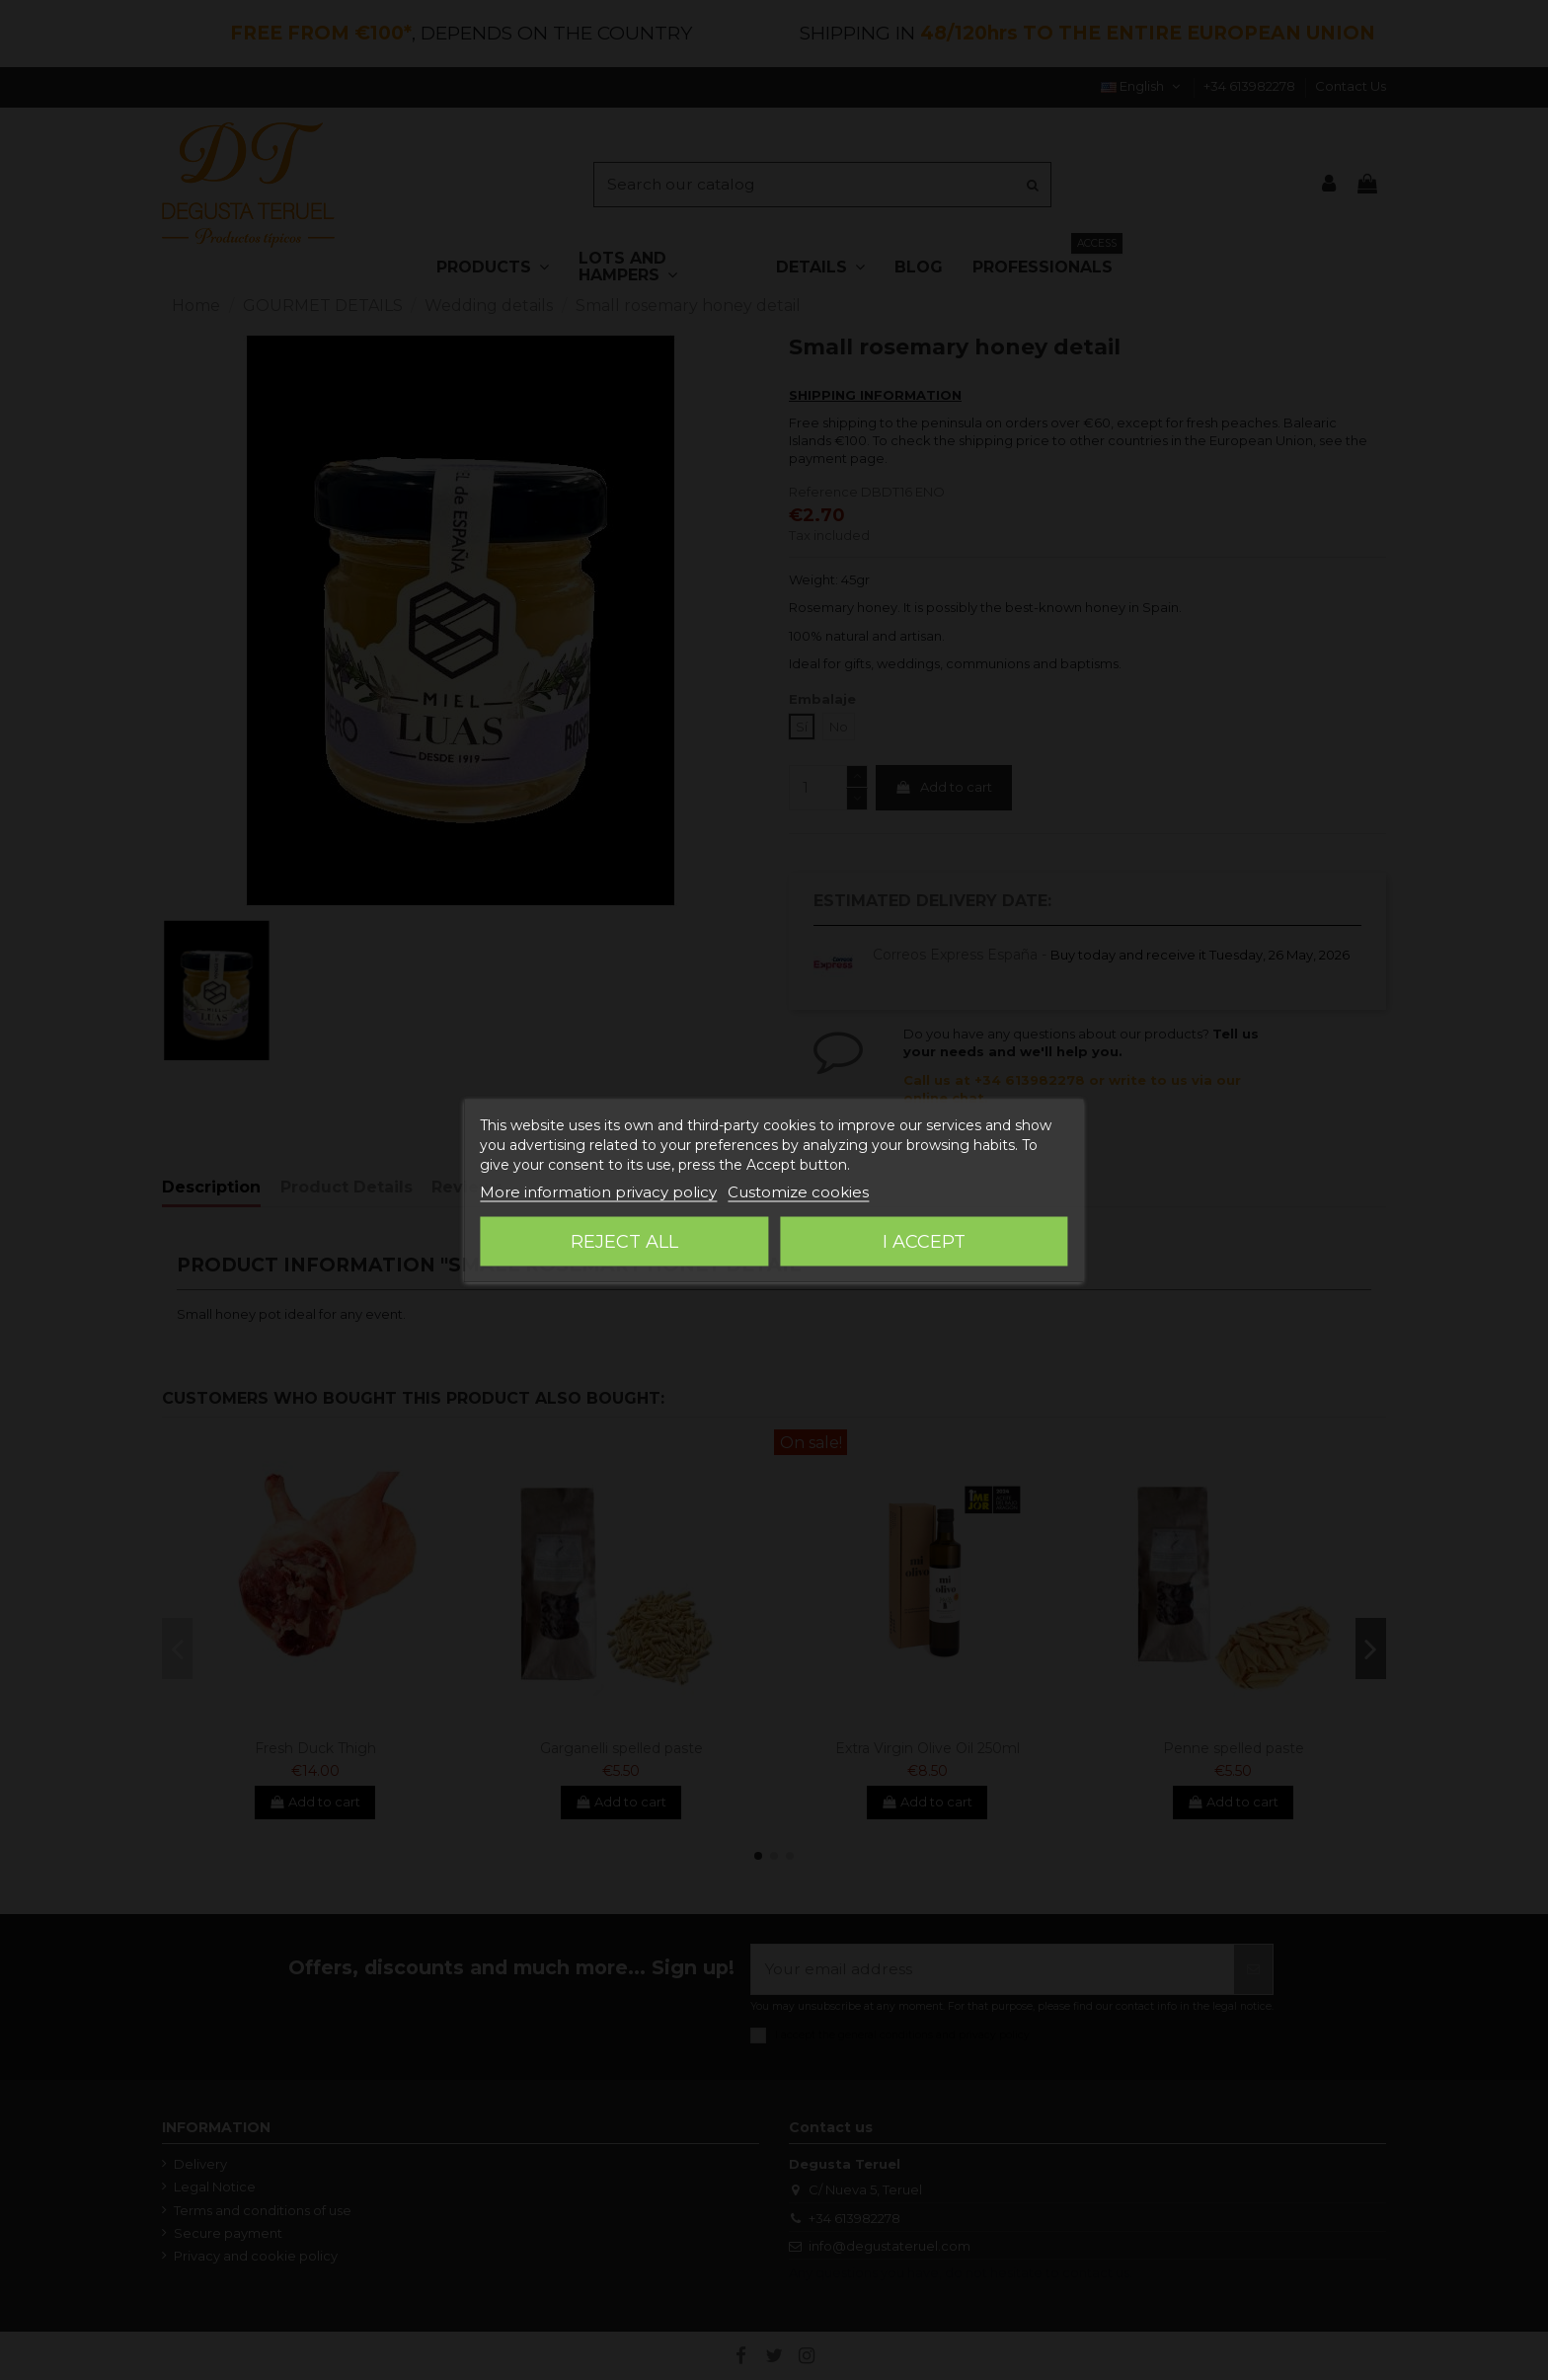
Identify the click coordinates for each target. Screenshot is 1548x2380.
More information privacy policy (598, 1191)
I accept (924, 1241)
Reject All (624, 1241)
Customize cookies (798, 1191)
